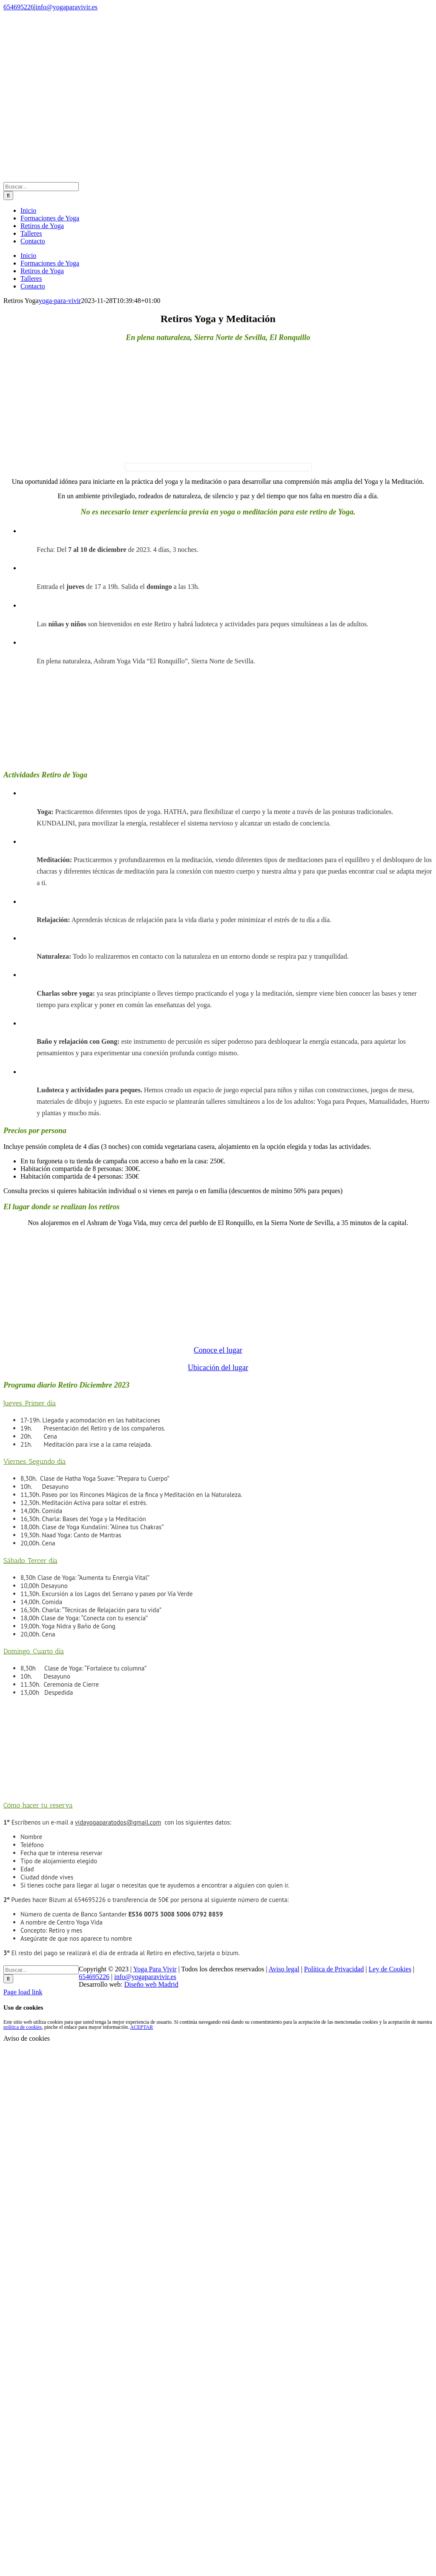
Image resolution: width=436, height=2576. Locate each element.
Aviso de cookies (26, 2038)
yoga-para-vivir (60, 300)
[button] (29, 1403)
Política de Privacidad (334, 1969)
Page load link (23, 1992)
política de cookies (22, 2027)
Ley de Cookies (390, 1969)
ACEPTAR (141, 2027)
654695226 (18, 7)
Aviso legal (284, 1969)
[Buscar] (8, 195)
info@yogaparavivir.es (66, 7)
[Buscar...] (41, 186)
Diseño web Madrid (151, 1984)
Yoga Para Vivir (155, 1969)
